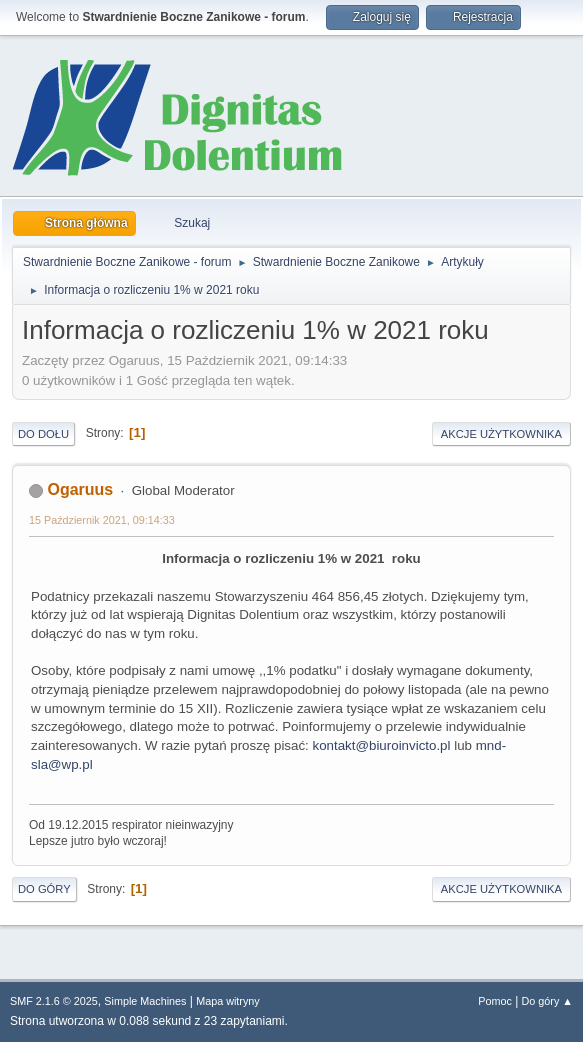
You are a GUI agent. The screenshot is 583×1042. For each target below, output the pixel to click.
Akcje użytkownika (501, 434)
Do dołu (43, 434)
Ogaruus (80, 489)
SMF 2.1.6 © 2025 (54, 1001)
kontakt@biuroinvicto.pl (382, 745)
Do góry (44, 889)
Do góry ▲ (547, 1001)
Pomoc (495, 1001)
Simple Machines (145, 1001)
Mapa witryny (228, 1001)
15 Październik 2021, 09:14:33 (102, 520)
